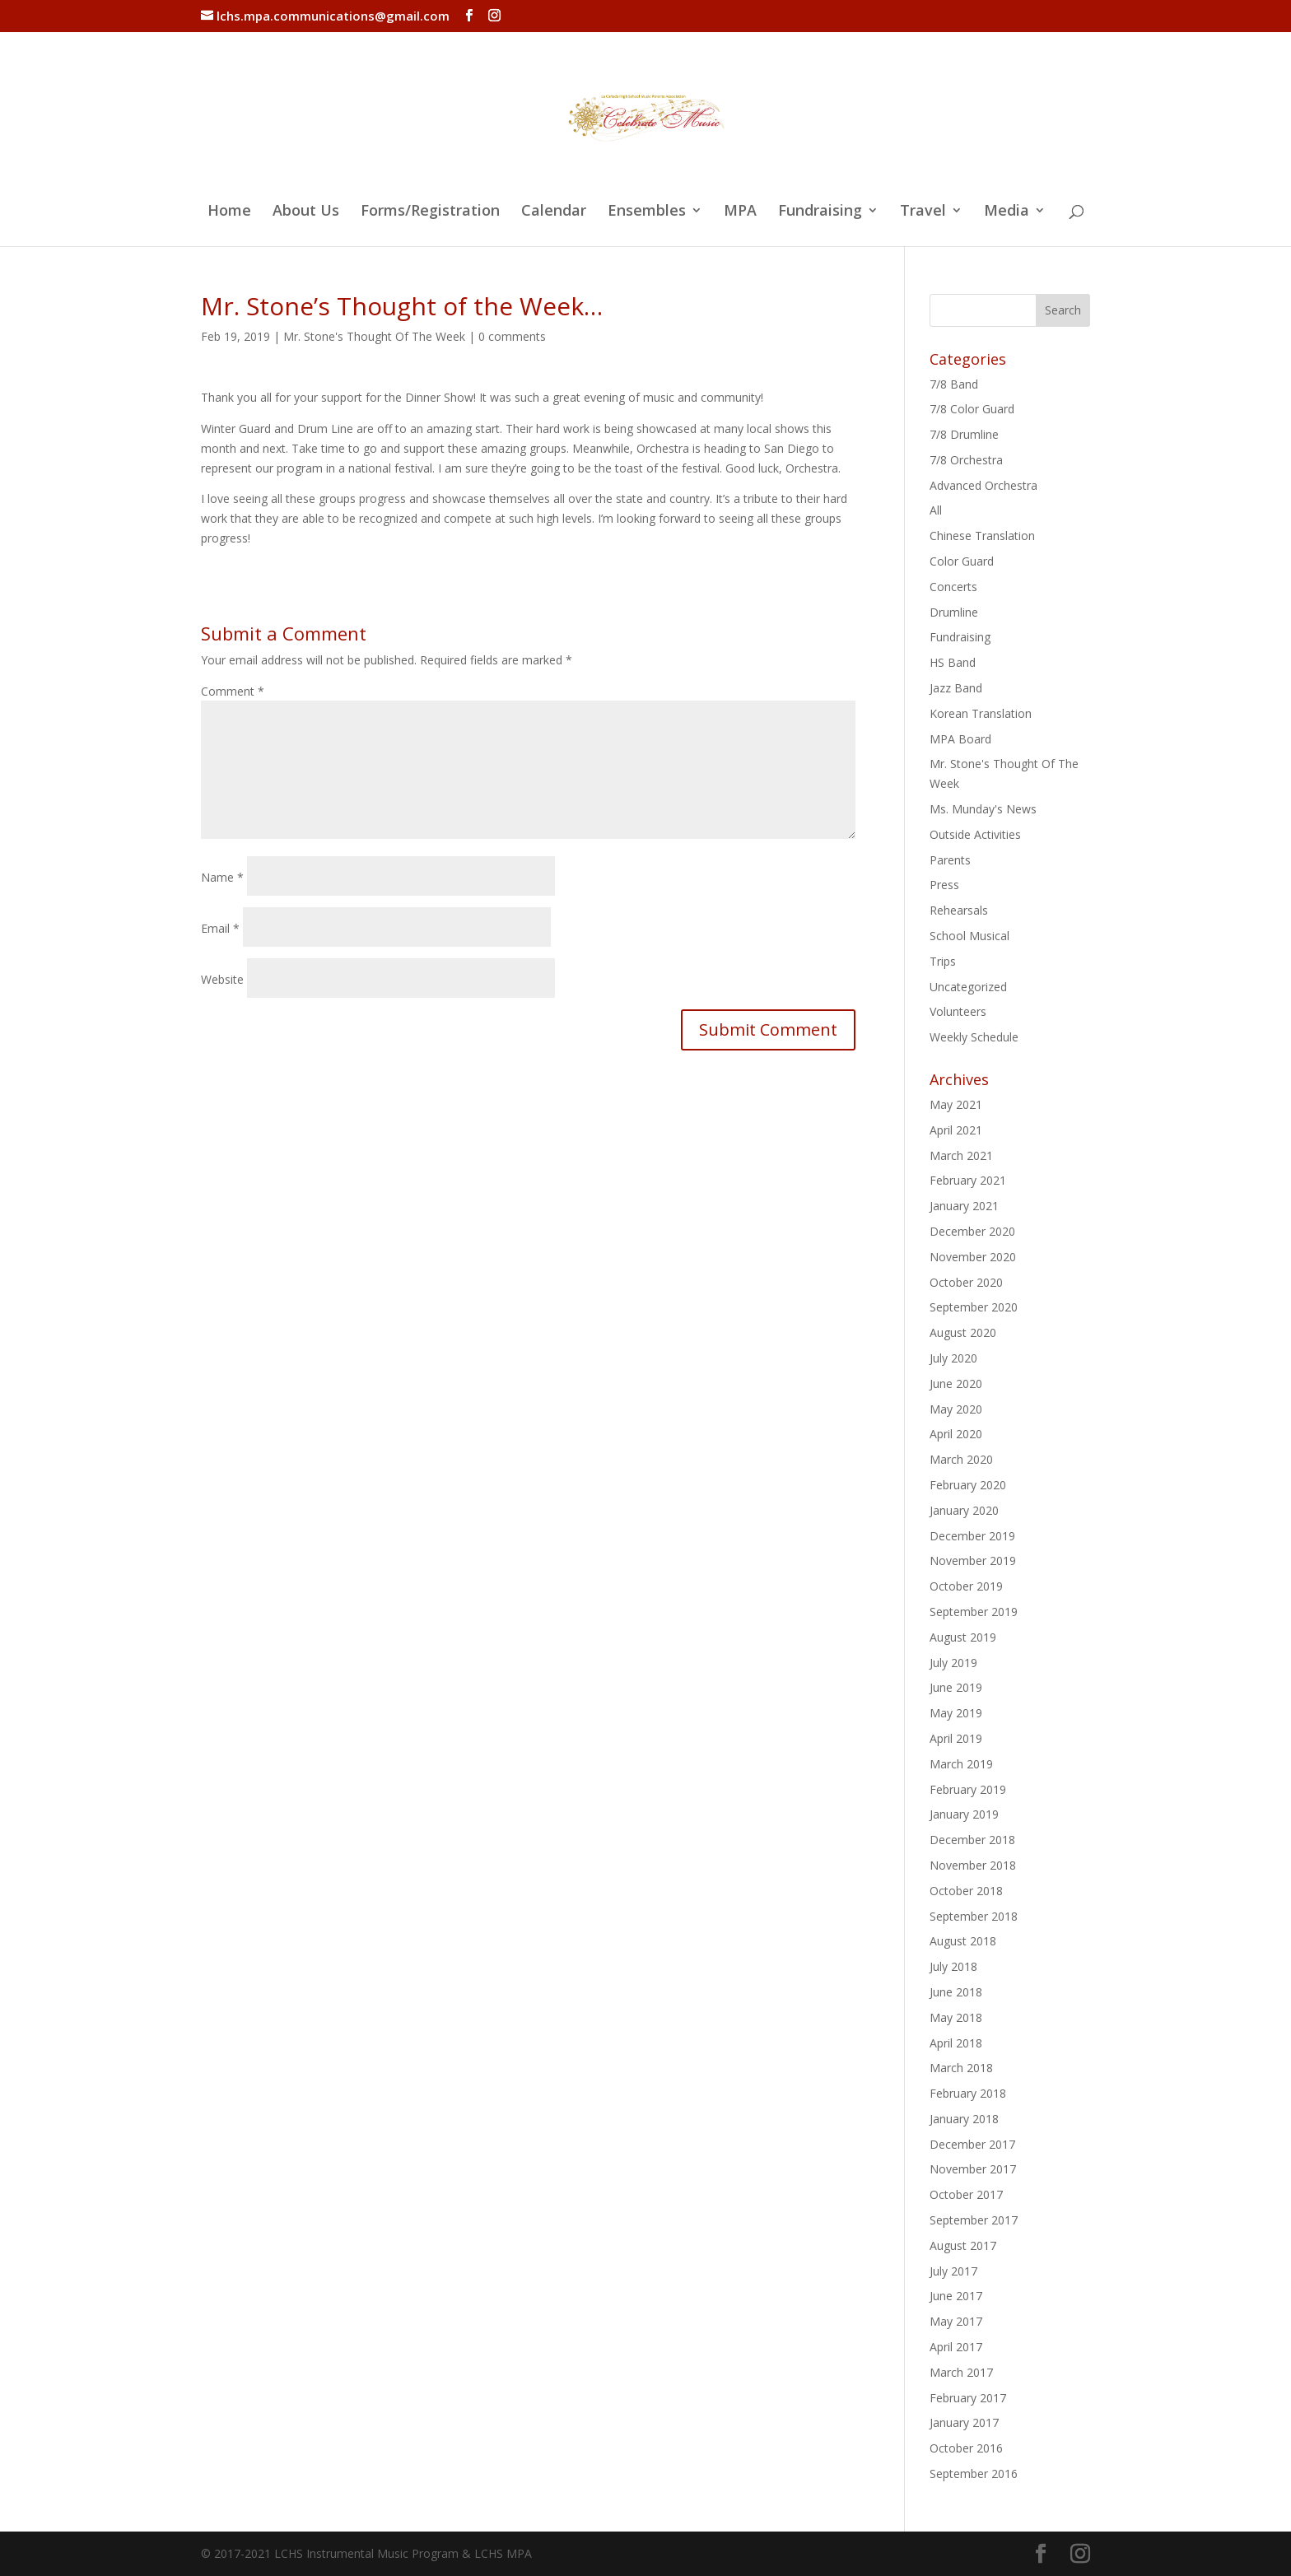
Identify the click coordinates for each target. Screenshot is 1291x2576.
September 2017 (974, 2220)
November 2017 (973, 2169)
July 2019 (953, 1662)
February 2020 (968, 1485)
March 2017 (961, 2372)
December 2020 (972, 1231)
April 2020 (956, 1434)
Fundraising (820, 212)
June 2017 (956, 2295)
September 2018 (974, 1916)
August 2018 (963, 1941)
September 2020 (974, 1307)
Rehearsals (959, 910)
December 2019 (972, 1536)
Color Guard (962, 561)
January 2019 (964, 1814)
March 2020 (961, 1459)
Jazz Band (956, 688)
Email (220, 928)
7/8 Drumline (964, 434)
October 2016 (966, 2448)
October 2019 (966, 1586)
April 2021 (956, 1130)
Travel (923, 212)
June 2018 (956, 1992)
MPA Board (960, 739)
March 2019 (961, 1764)
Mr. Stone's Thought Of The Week (374, 336)
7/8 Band (954, 384)
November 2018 (973, 1865)
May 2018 (956, 2017)
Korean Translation (981, 713)
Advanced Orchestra (983, 485)
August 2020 (963, 1332)
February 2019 (968, 1789)
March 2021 (961, 1155)
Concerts (953, 586)
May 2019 (956, 1713)
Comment (232, 691)
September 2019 (974, 1611)
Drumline (954, 612)
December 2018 (972, 1839)
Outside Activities (975, 834)
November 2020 (973, 1257)
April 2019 (956, 1738)
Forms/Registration (430, 212)
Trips (943, 961)
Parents (950, 860)
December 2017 (972, 2144)
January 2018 (964, 2118)
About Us (306, 212)
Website (222, 979)
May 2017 (956, 2321)
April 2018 (956, 2043)
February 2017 (968, 2398)
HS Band (953, 662)
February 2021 (968, 1180)
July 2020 (953, 1358)
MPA (740, 212)
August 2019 (963, 1637)
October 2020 (966, 1282)
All (936, 510)
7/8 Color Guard (972, 409)
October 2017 (966, 2194)
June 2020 (956, 1383)
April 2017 (956, 2347)
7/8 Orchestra (966, 460)
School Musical (969, 935)
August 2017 (963, 2245)
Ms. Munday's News (983, 809)
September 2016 (974, 2473)
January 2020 (964, 1510)
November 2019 (973, 1560)
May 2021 (956, 1104)
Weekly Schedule (974, 1037)
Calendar (553, 212)
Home (229, 212)
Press (944, 884)
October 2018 (966, 1890)
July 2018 (953, 1966)
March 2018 (961, 2067)
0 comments (512, 336)
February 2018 (968, 2093)
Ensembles (647, 212)
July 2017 (953, 2271)
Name (222, 877)
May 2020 (956, 1409)
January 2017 (964, 2422)
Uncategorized (968, 987)
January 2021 (964, 1205)
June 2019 (956, 1687)
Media (1006, 212)
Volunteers (958, 1011)
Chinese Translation (982, 535)
